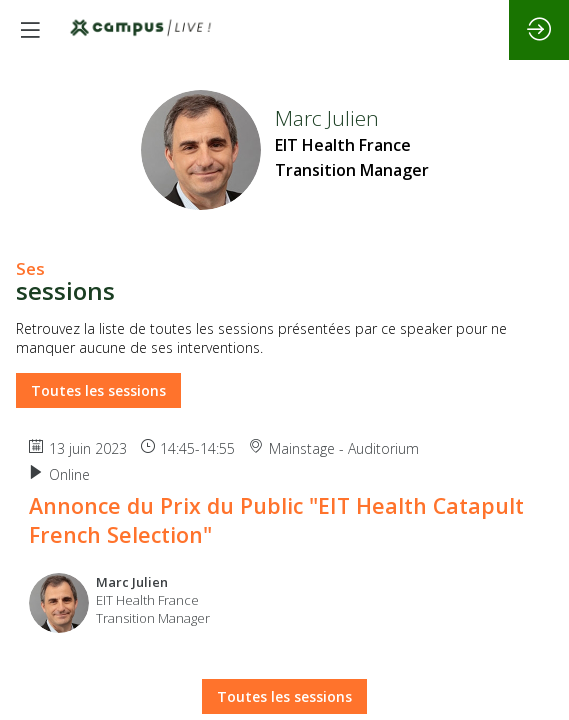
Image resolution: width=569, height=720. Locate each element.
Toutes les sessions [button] (98, 390)
